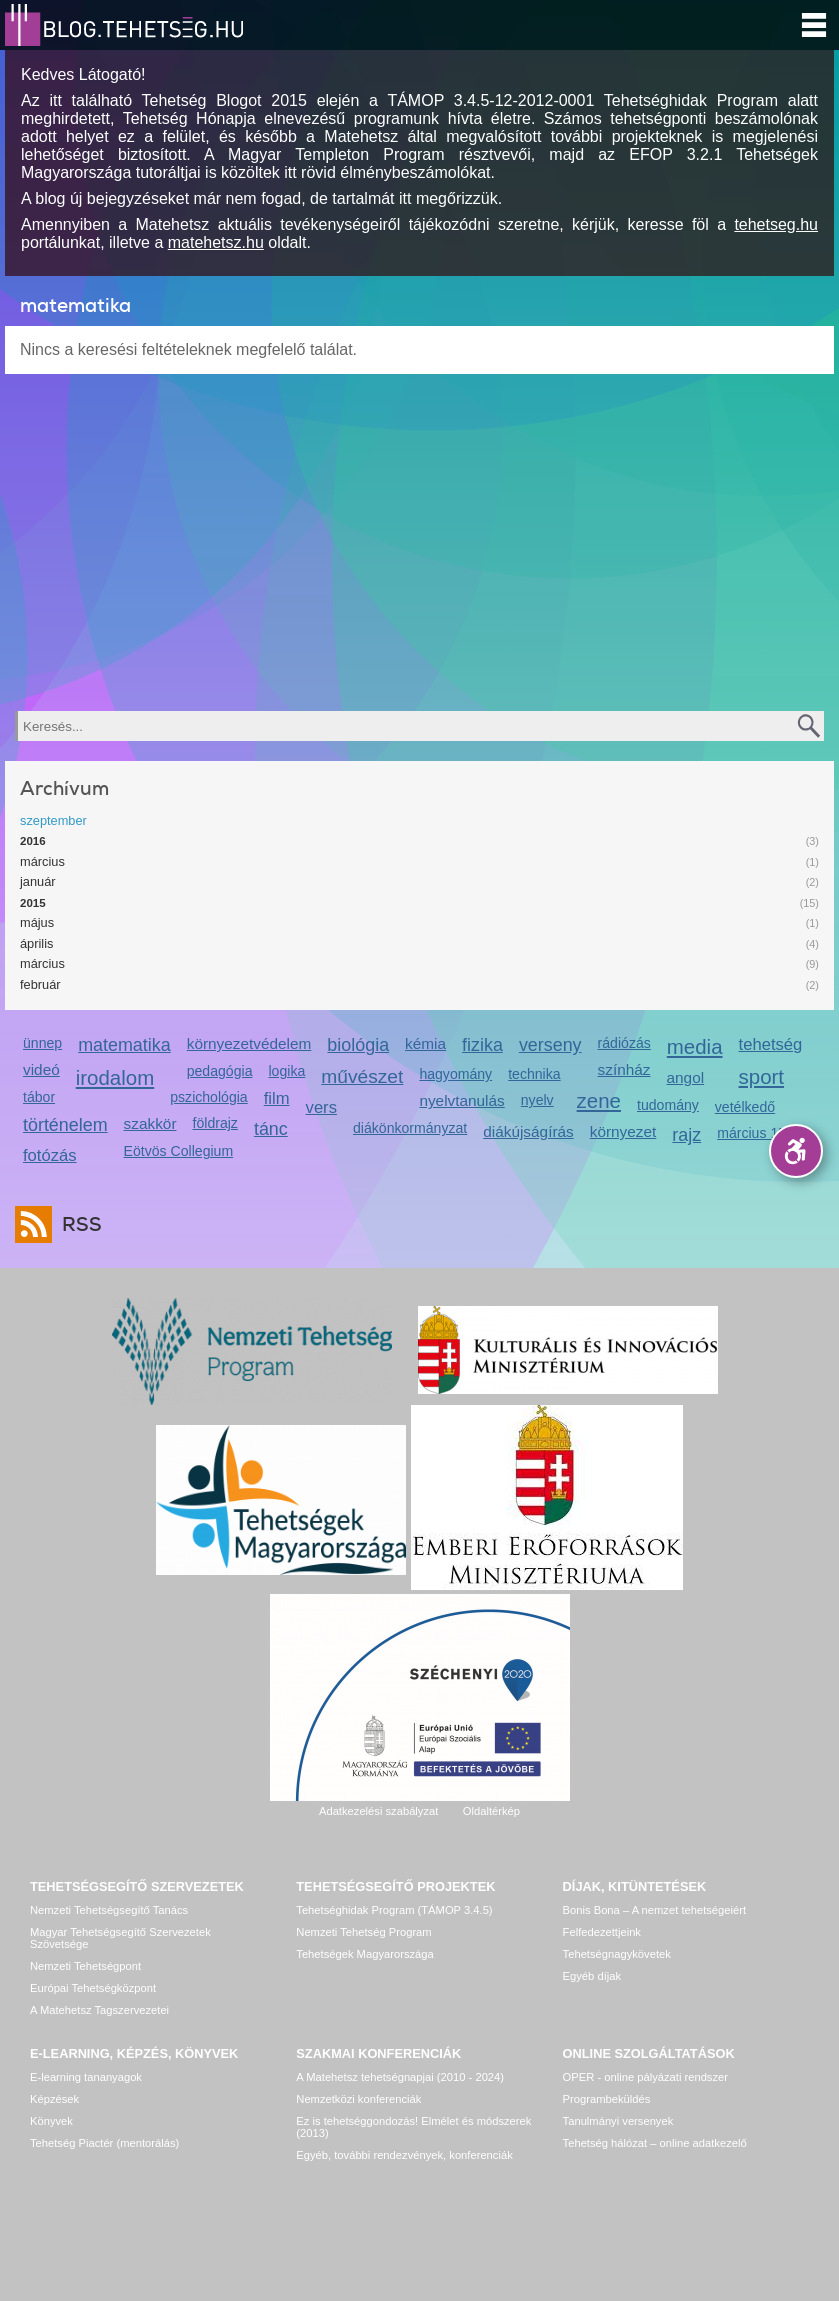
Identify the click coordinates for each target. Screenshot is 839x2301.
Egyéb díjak (592, 1976)
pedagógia (220, 1071)
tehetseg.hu (776, 224)
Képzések (54, 2099)
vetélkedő (745, 1107)
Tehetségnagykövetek (617, 1954)
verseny (550, 1045)
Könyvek (51, 2121)
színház (624, 1069)
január (38, 881)
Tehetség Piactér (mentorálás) (104, 2143)
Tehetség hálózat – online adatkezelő (655, 2143)
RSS (77, 1224)
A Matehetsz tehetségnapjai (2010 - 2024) (400, 2077)
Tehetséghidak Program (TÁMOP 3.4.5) (394, 1910)
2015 (33, 903)
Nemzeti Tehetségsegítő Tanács (109, 1910)
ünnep (42, 1043)
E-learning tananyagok (86, 2077)
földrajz (215, 1123)
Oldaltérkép (491, 1811)
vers (321, 1107)
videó (41, 1069)
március (42, 861)
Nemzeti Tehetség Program (363, 1932)
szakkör (150, 1123)
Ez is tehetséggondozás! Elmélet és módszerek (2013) (413, 2127)
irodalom (115, 1077)
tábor (39, 1097)
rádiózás (624, 1043)
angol (686, 1077)
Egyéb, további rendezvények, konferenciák (404, 2155)
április (36, 943)
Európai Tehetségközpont (93, 1988)
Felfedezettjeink (602, 1932)
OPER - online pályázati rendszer (645, 2077)
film (277, 1098)
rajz (686, 1135)
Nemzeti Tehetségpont (85, 1966)
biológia (358, 1045)
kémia (425, 1043)
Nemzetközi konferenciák (358, 2099)
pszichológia (208, 1097)
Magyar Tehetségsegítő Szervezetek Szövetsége (120, 1938)
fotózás (50, 1155)
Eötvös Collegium (179, 1151)
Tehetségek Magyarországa (364, 1954)
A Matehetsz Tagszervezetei (99, 2010)
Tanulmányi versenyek (618, 2121)
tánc (271, 1129)
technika (534, 1074)
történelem (65, 1125)
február (40, 984)
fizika (482, 1045)
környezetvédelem (249, 1043)
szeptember (53, 820)
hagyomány (455, 1074)
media (695, 1046)
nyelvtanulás (461, 1100)
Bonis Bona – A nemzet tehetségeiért (654, 1910)
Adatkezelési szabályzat (378, 1811)
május (37, 922)
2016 (33, 841)
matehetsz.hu (216, 242)
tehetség (771, 1044)
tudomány (668, 1105)
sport (762, 1076)
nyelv (537, 1100)
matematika (124, 1045)
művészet (362, 1076)
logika (286, 1071)
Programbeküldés (607, 2099)
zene (599, 1100)
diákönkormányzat (410, 1128)
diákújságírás (528, 1131)
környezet (623, 1131)
